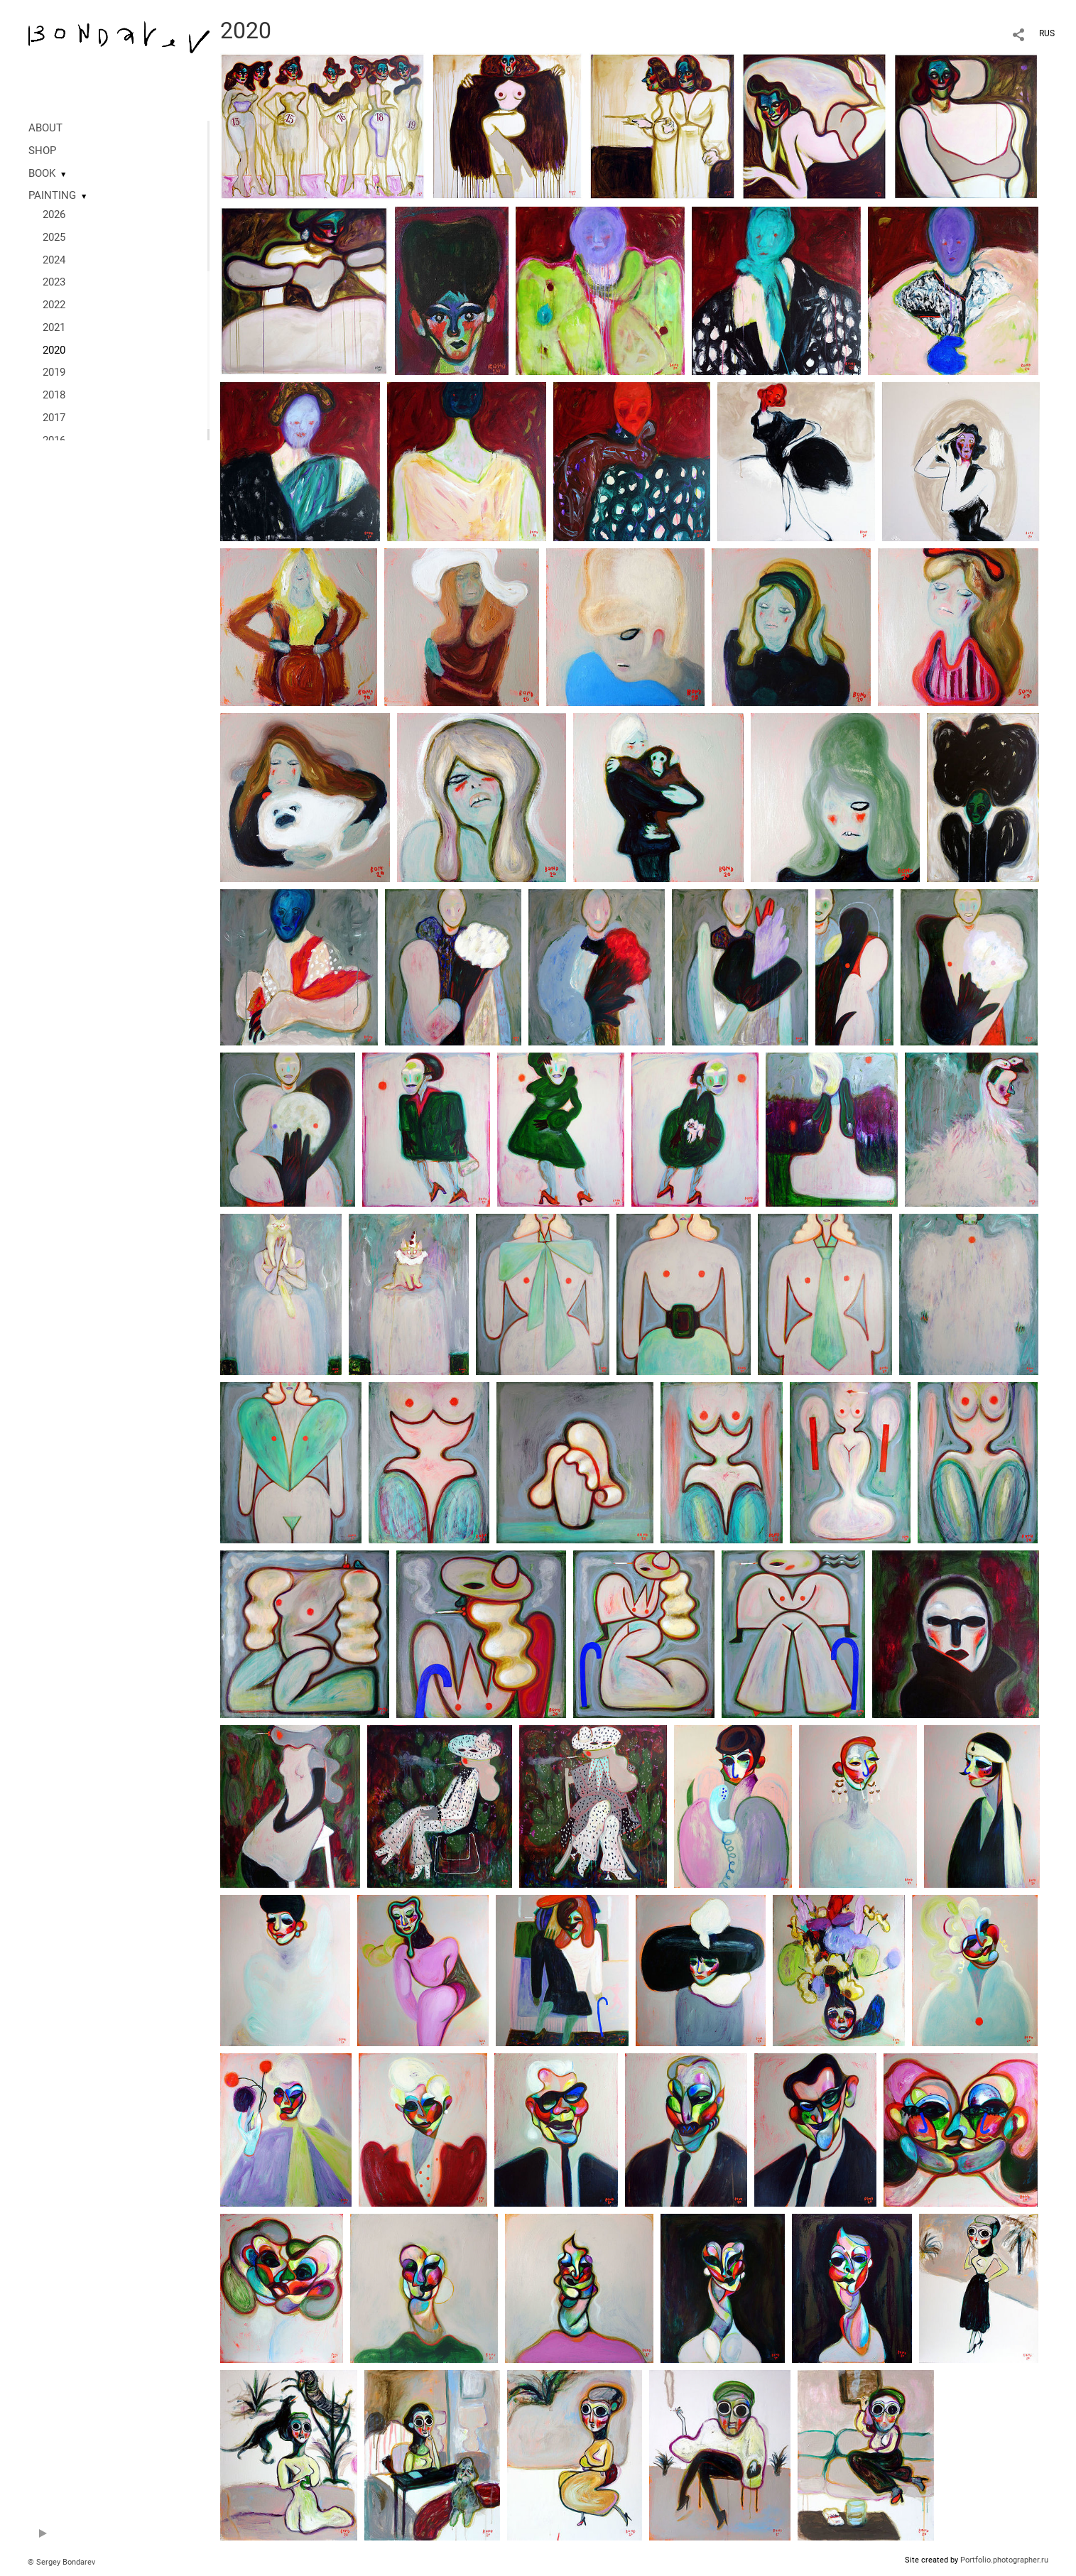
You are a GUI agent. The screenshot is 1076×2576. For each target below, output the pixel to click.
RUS (1047, 33)
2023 (54, 282)
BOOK (41, 173)
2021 (54, 327)
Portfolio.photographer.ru (1004, 2560)
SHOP (42, 150)
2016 (54, 440)
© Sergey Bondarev (61, 2562)
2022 (54, 304)
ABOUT (45, 127)
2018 (54, 394)
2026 (54, 214)
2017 (54, 417)
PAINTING (52, 195)
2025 (54, 237)
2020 (54, 350)
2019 (54, 372)
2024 (54, 260)
